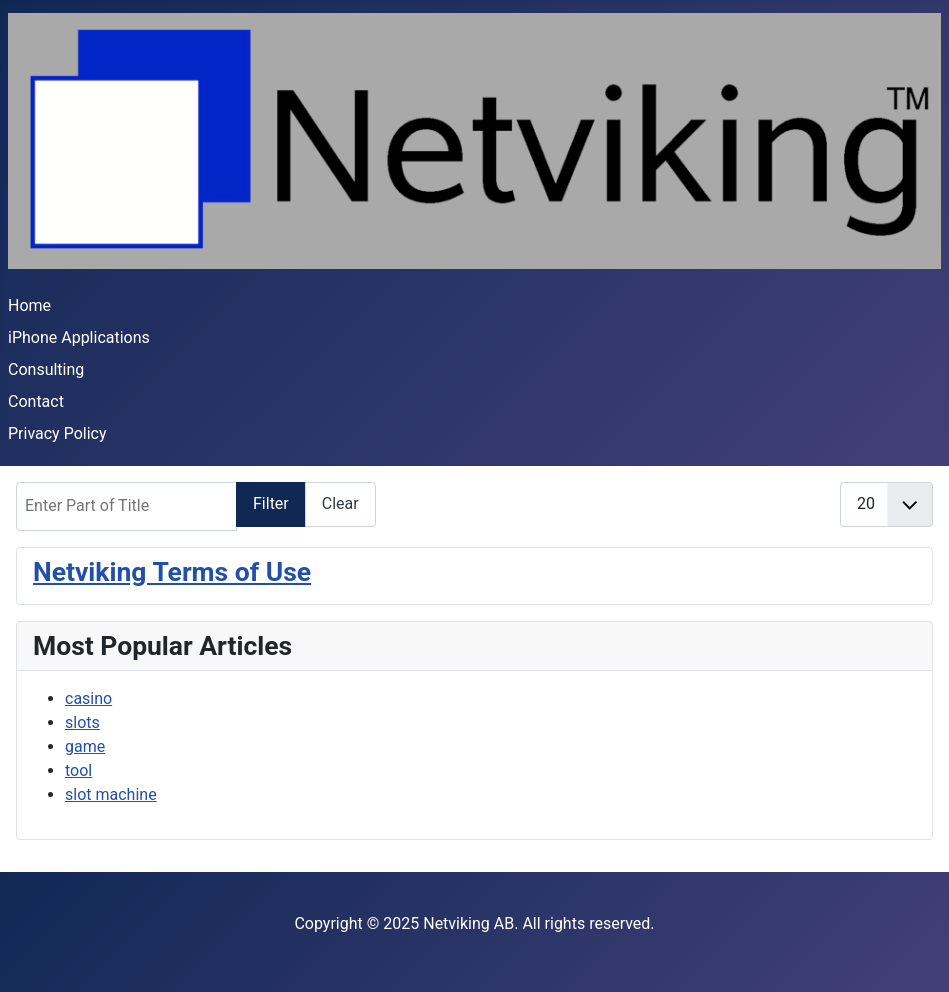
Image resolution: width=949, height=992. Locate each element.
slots (82, 722)
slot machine (111, 794)
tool (78, 770)
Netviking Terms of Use (172, 571)
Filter (271, 503)
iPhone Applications (79, 337)
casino (88, 698)
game (85, 746)
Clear (340, 503)
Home (29, 305)
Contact (36, 401)
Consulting (46, 369)
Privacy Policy (57, 433)
